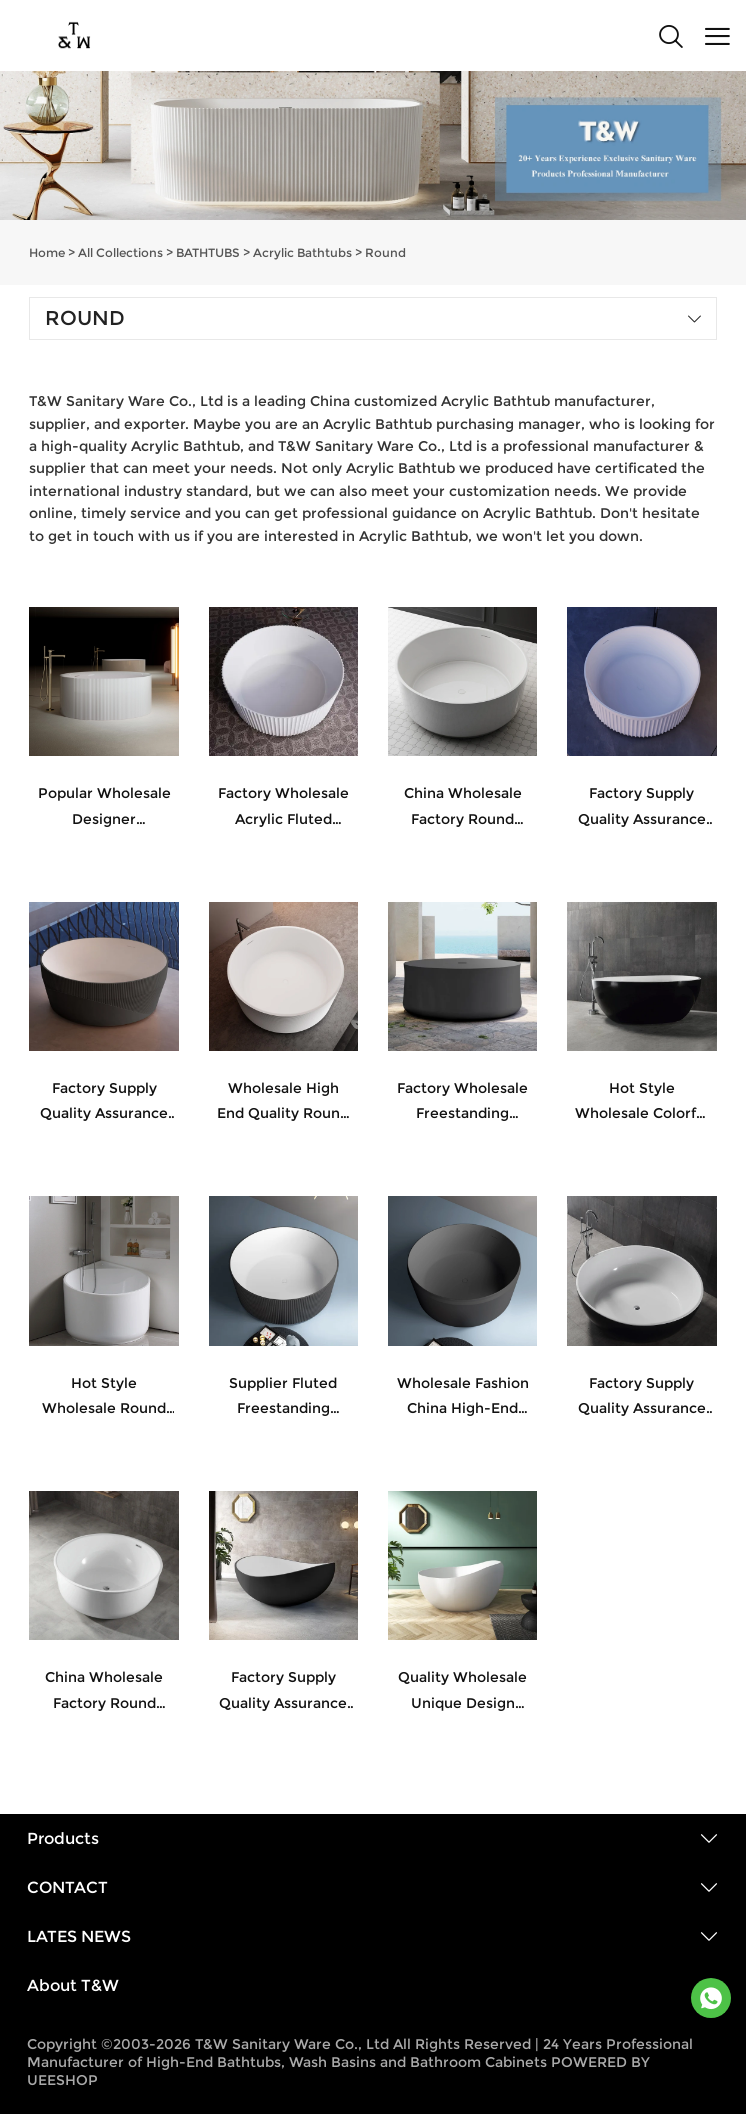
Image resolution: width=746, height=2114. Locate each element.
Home (47, 252)
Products (63, 1838)
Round (385, 252)
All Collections (120, 252)
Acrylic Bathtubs (302, 252)
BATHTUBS (208, 252)
